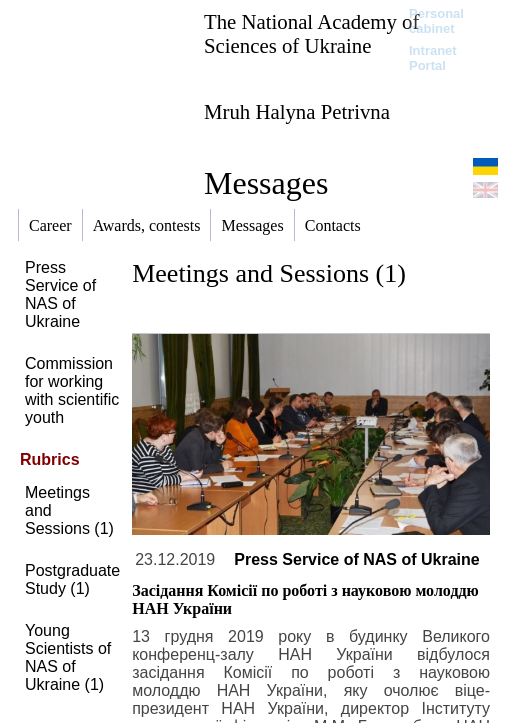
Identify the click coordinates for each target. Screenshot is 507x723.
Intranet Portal (433, 58)
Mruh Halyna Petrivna (297, 111)
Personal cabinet (436, 21)
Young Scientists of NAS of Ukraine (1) (68, 657)
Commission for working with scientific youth (72, 390)
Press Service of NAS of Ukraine (60, 294)
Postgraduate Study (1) (72, 579)
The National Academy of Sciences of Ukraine (311, 33)
